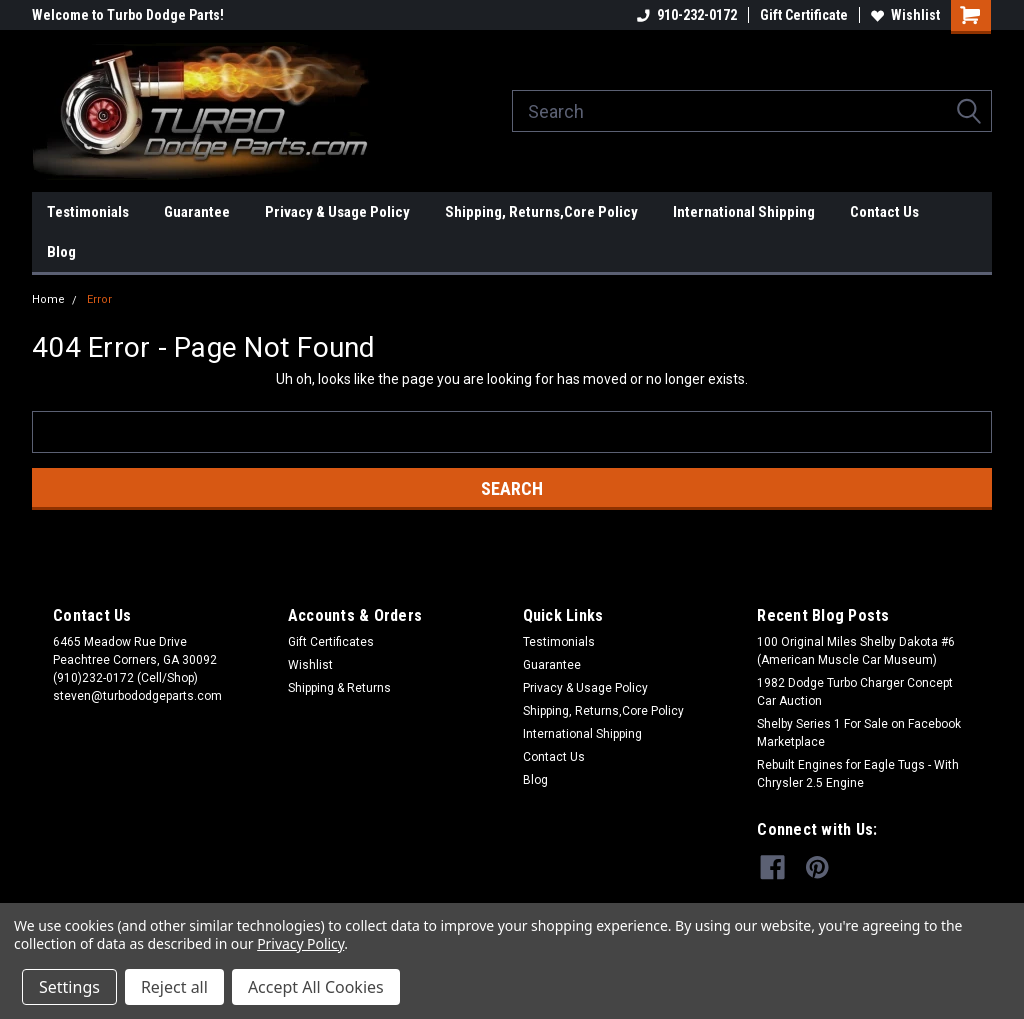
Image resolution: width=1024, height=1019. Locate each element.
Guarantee (197, 212)
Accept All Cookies (316, 987)
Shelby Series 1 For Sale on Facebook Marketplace (859, 733)
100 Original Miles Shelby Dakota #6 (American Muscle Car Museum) (856, 651)
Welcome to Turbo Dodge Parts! (128, 15)
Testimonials (88, 212)
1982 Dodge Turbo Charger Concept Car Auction (855, 692)
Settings (69, 987)
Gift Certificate (804, 15)
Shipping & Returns (339, 688)
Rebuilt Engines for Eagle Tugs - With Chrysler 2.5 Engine (858, 774)
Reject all (174, 987)
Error (99, 299)
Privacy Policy (300, 943)
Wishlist (905, 15)
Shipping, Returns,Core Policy (541, 212)
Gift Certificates (331, 642)
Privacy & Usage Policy (337, 212)
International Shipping (744, 212)
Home (48, 299)
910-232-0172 (687, 15)
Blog (61, 252)
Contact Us (884, 212)
